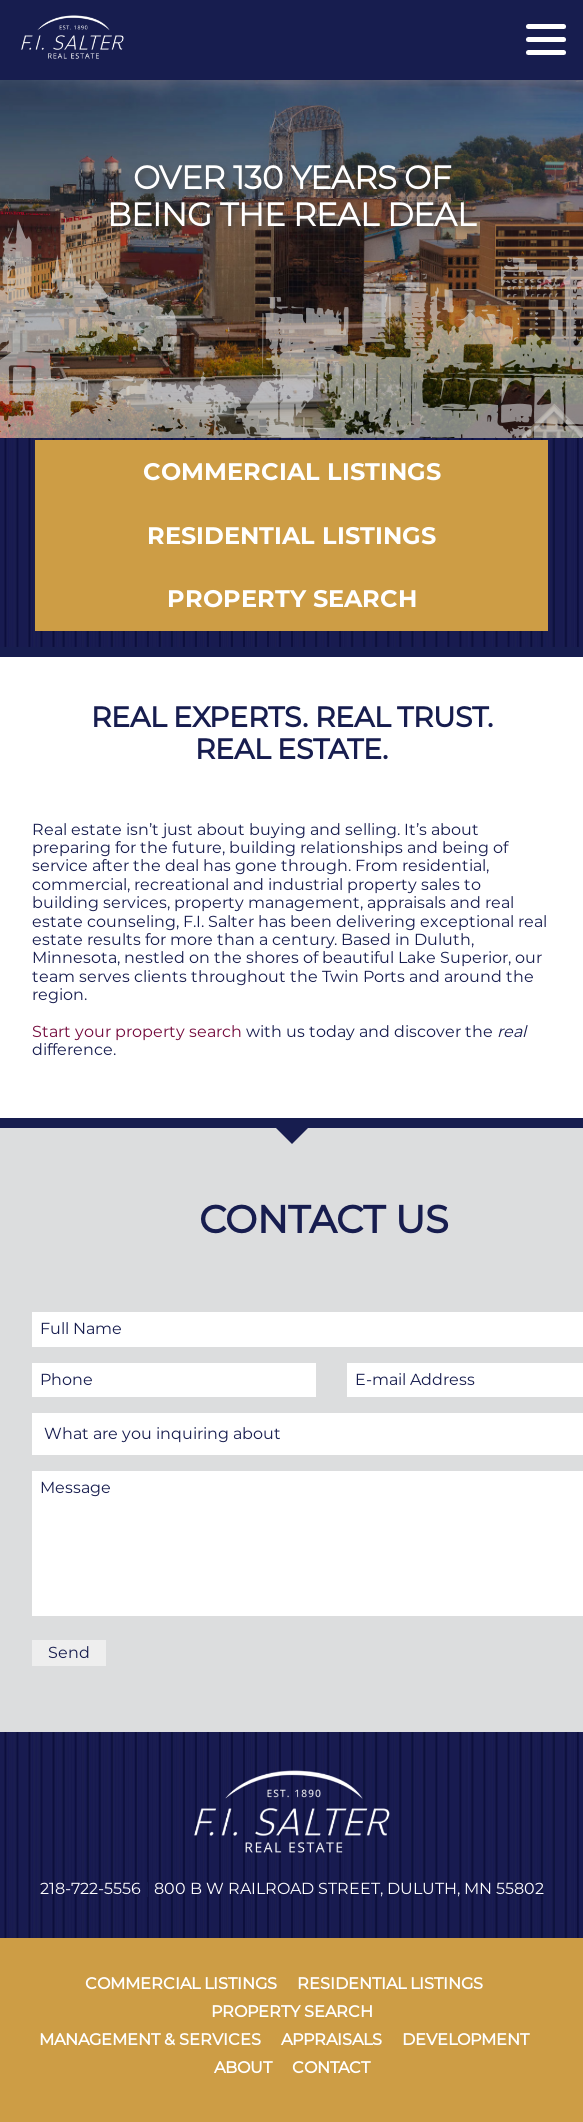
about (243, 2067)
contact (331, 2067)
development (465, 2039)
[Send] (69, 1653)
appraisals (331, 2039)
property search (292, 2011)
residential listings (390, 1983)
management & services (150, 2039)
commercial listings (181, 1983)
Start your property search (137, 1031)
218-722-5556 (90, 1888)
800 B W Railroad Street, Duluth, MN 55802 (349, 1888)
